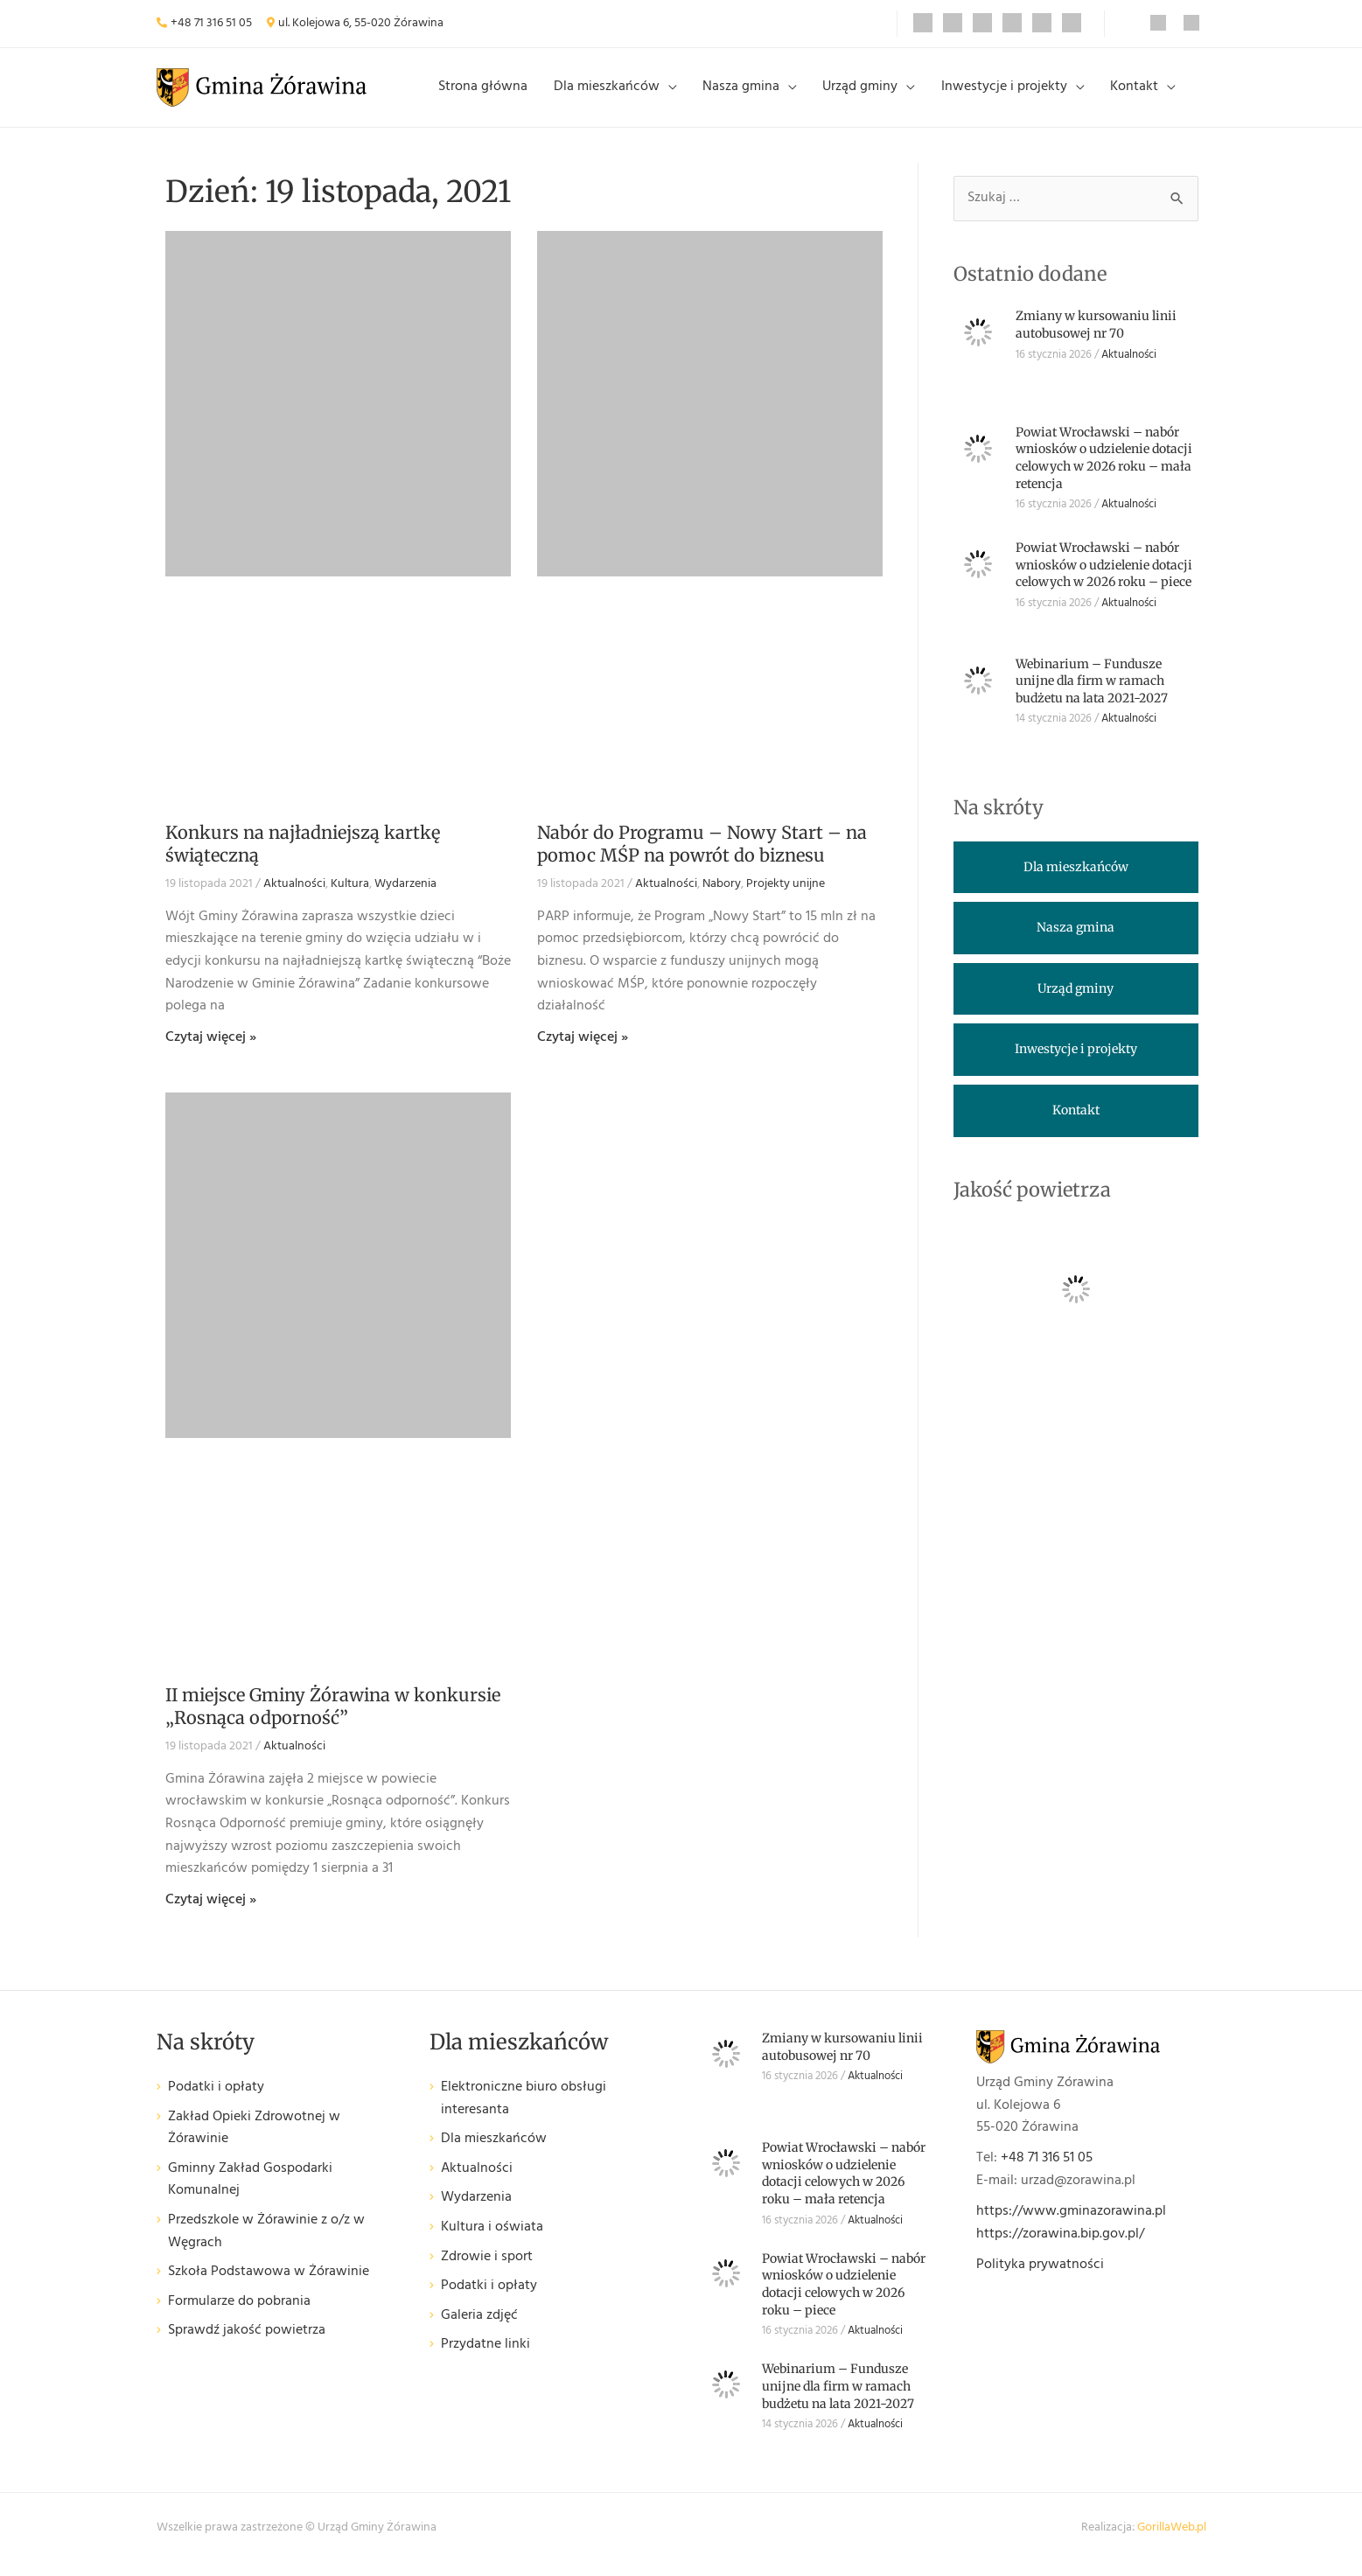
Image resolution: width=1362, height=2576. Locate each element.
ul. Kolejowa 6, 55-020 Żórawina (361, 23)
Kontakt (1137, 93)
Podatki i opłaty (216, 2101)
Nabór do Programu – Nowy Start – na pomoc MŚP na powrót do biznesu (702, 857)
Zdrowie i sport (487, 2270)
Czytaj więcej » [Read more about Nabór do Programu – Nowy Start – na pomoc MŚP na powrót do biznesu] (582, 1050)
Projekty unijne (785, 898)
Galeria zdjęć (479, 2329)
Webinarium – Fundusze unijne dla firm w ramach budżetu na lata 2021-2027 (1092, 694)
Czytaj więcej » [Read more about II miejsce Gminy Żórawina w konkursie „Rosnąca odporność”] (210, 1913)
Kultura (350, 898)
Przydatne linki (485, 2359)
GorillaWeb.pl (1171, 2541)
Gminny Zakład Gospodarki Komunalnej (250, 2193)
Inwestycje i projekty (1011, 93)
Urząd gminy (872, 93)
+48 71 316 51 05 (211, 23)
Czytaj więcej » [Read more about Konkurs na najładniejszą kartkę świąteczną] (210, 1050)
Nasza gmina (757, 93)
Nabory (721, 898)
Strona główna (509, 93)
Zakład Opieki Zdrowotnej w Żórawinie (254, 2141)
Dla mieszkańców (628, 93)
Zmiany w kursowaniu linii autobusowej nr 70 (1096, 338)
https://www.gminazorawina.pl (1071, 2225)
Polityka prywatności (1040, 2278)
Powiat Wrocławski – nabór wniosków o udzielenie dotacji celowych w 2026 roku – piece (1104, 579)
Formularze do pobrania (239, 2315)
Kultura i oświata (492, 2241)
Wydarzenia (405, 898)
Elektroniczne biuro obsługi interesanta (523, 2113)
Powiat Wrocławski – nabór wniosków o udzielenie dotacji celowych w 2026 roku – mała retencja (1104, 471)
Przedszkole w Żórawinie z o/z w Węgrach (266, 2245)
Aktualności (294, 898)
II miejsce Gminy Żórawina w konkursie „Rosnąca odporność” (332, 1720)
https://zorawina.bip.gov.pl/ (1060, 2247)
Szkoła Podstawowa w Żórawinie (268, 2286)
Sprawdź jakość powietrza (246, 2345)
